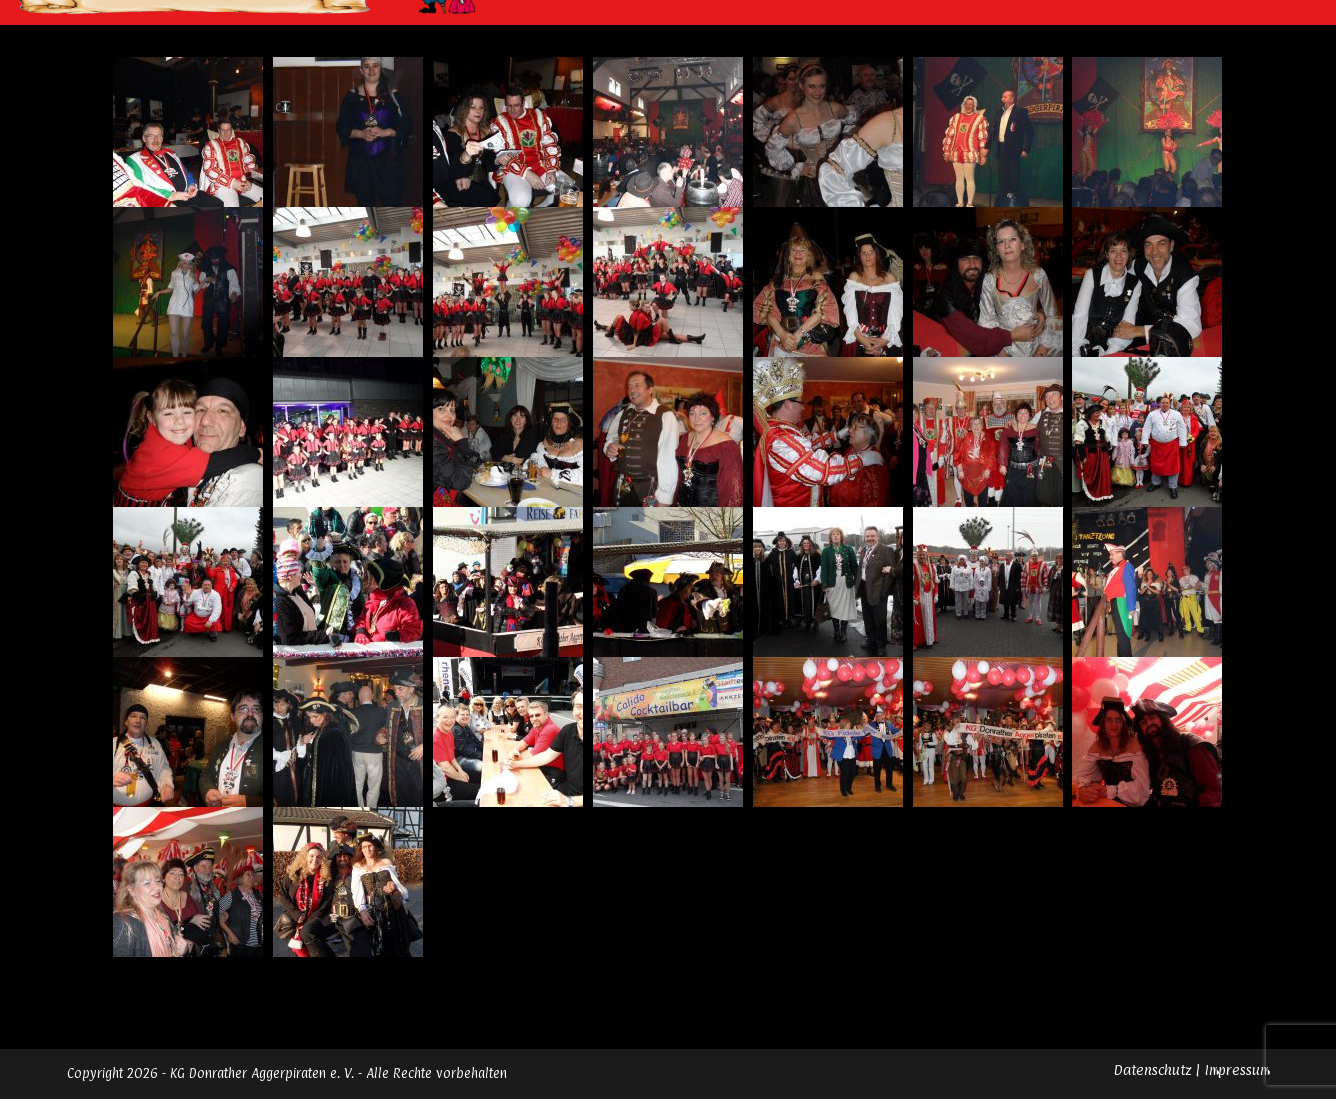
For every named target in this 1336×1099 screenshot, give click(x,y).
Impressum (1237, 1069)
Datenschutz (1152, 1069)
